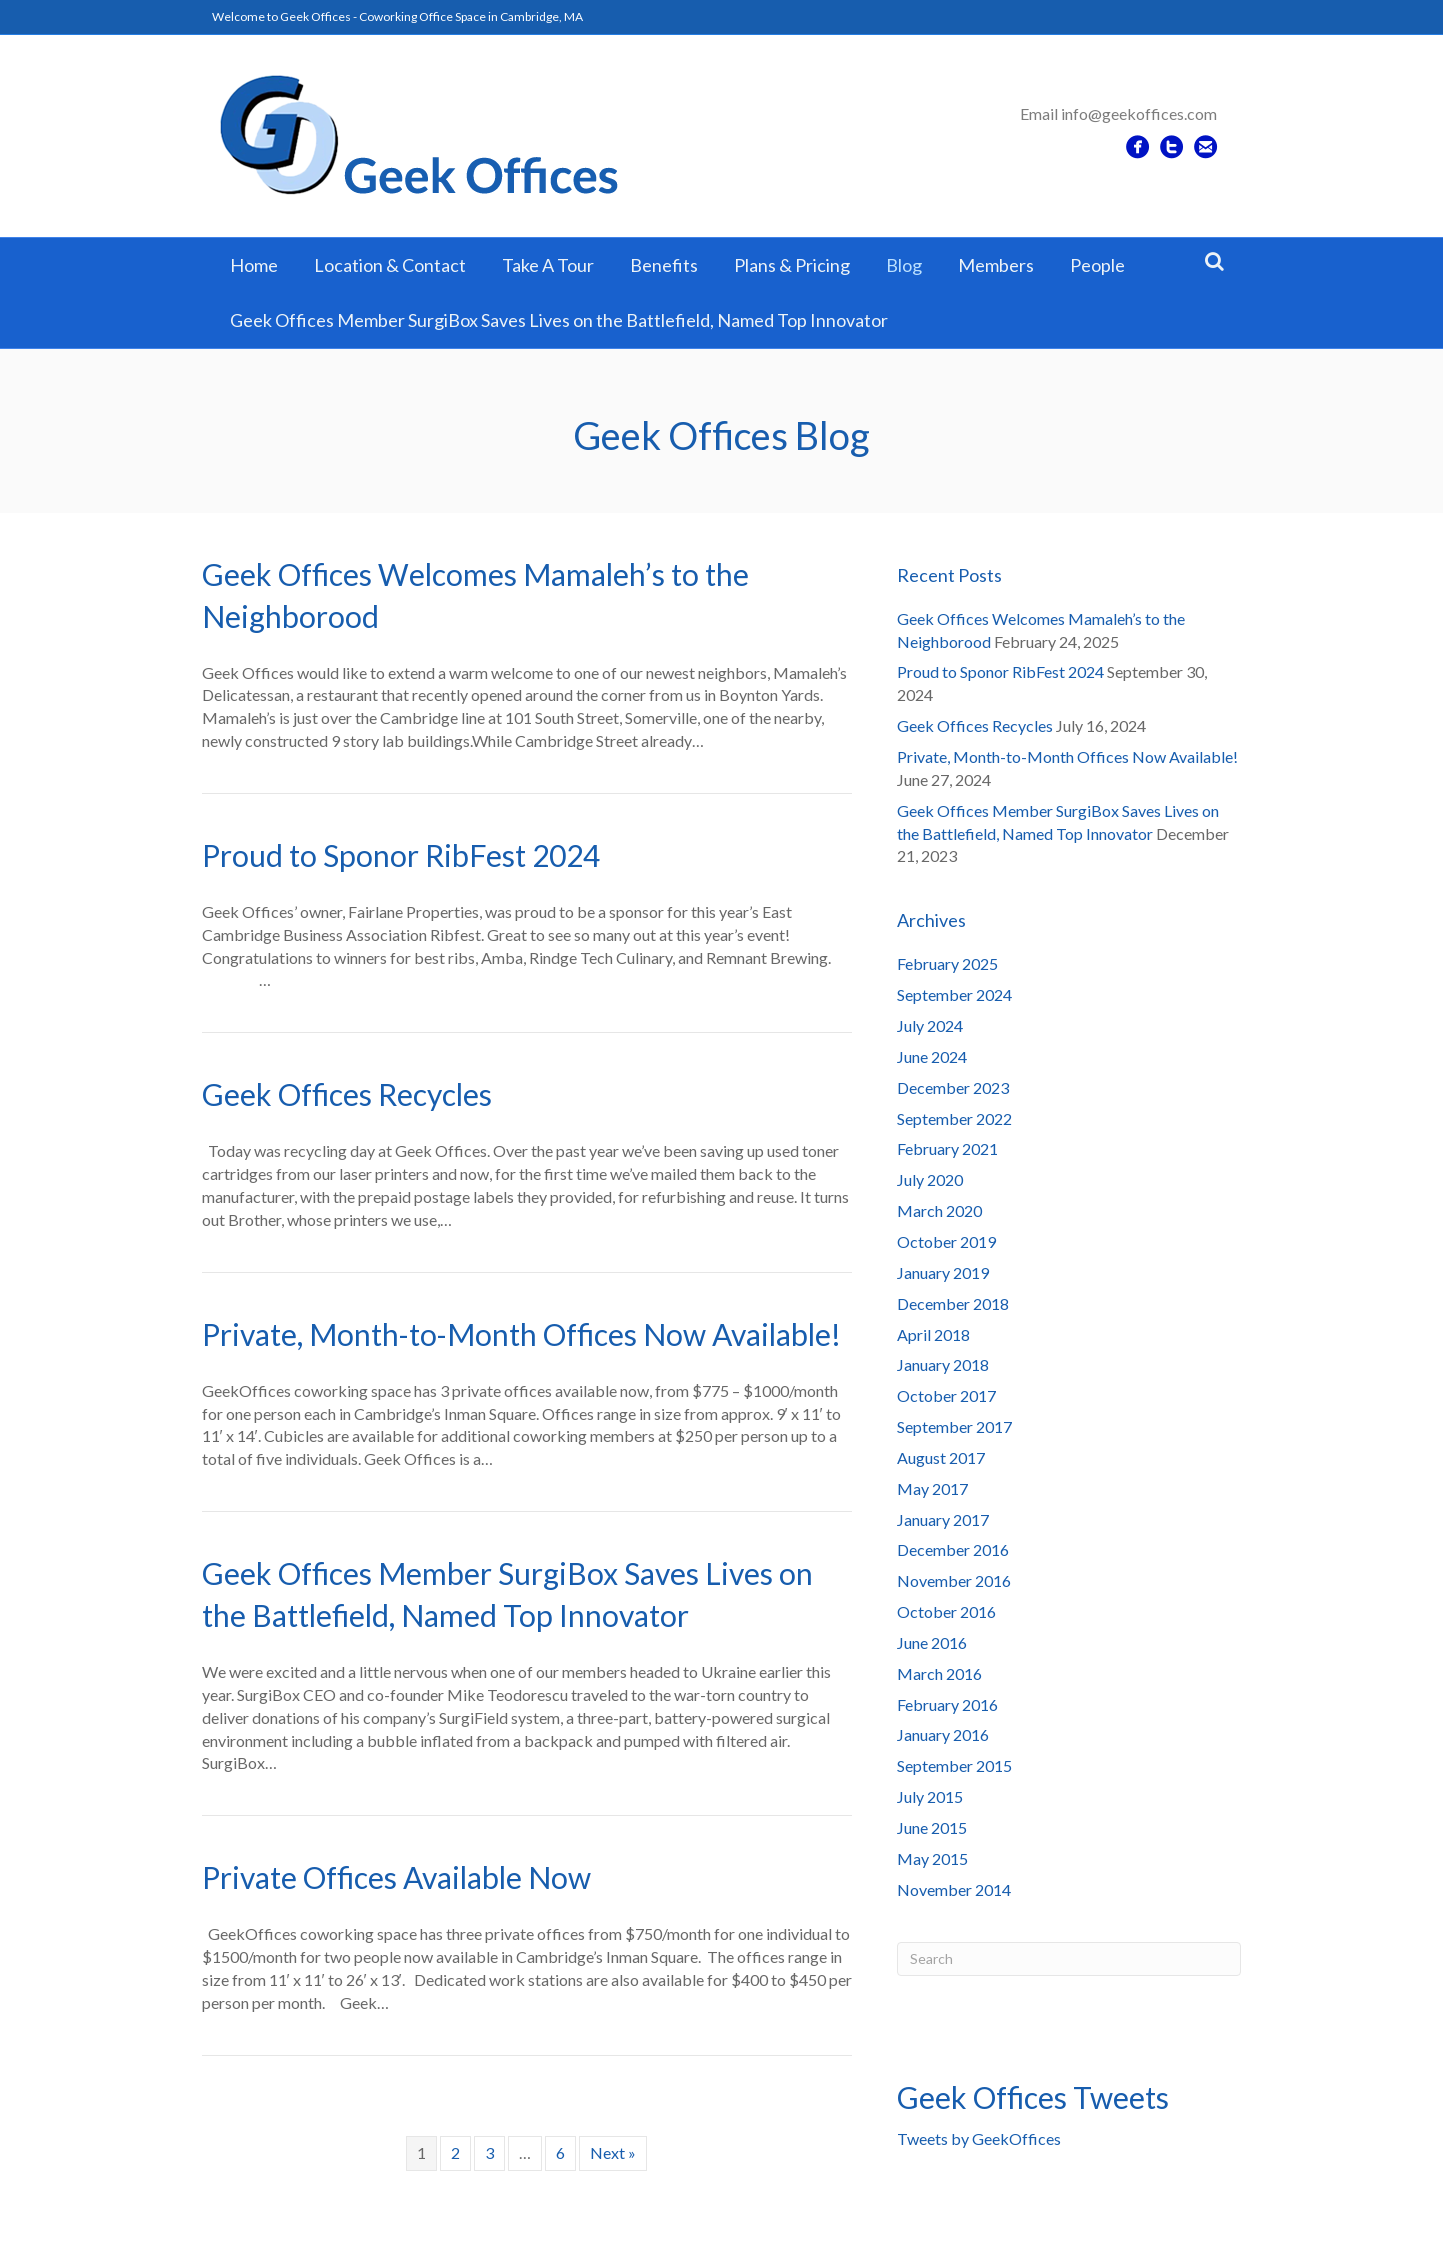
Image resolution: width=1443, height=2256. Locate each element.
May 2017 (932, 1488)
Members (996, 265)
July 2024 (930, 1025)
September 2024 (954, 994)
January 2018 (943, 1364)
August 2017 (941, 1457)
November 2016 (954, 1580)
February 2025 (947, 963)
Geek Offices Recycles (347, 1094)
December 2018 (953, 1303)
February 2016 (947, 1704)
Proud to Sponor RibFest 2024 (401, 855)
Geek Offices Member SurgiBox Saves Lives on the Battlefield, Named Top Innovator (559, 320)
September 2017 (954, 1426)
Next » (613, 2152)
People (1097, 265)
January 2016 (943, 1734)
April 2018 (933, 1334)
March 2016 (939, 1673)
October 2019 (946, 1241)
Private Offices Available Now (396, 1877)
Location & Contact (390, 265)
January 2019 (943, 1272)
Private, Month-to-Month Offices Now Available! (521, 1334)
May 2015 (932, 1858)
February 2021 (947, 1148)
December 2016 (953, 1549)
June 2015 (932, 1827)
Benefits (664, 265)
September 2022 (954, 1118)
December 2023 (953, 1087)
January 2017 (943, 1519)
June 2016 (932, 1642)
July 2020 (930, 1179)
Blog (904, 265)
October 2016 (946, 1611)
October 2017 (946, 1395)
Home (254, 265)
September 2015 (954, 1765)
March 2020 (939, 1210)
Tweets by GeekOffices (979, 2138)
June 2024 (932, 1056)
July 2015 (930, 1796)
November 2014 (954, 1889)
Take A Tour (548, 265)
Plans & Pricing (792, 265)
